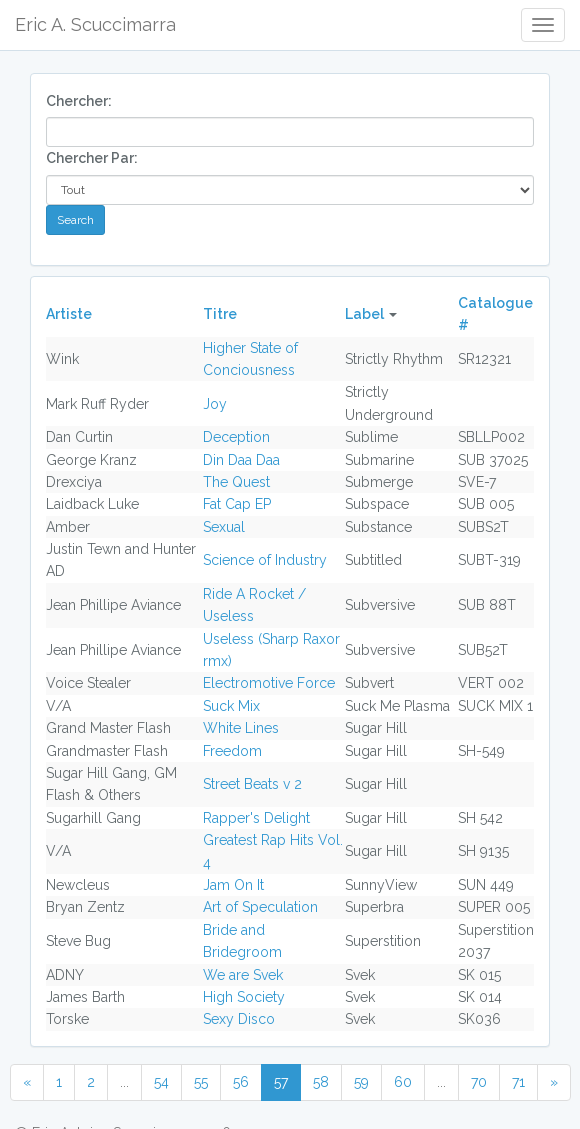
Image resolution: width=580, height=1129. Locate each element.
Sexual (224, 527)
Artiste (69, 314)
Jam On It (233, 885)
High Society (244, 997)
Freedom (232, 751)
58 (321, 1082)
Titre (220, 314)
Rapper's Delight (256, 818)
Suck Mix (231, 706)
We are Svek (243, 975)
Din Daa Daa (241, 460)
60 (403, 1082)
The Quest (236, 482)
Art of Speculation (260, 907)
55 (201, 1082)
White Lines (241, 728)
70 (479, 1082)
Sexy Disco (239, 1019)
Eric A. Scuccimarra (95, 24)
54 (161, 1082)
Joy (215, 404)
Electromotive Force (269, 683)
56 (241, 1082)
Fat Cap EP (237, 504)
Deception (236, 437)
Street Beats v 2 (252, 784)
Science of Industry (265, 560)
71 (518, 1082)
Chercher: (79, 101)
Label (364, 314)
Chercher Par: (92, 158)
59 (361, 1082)
